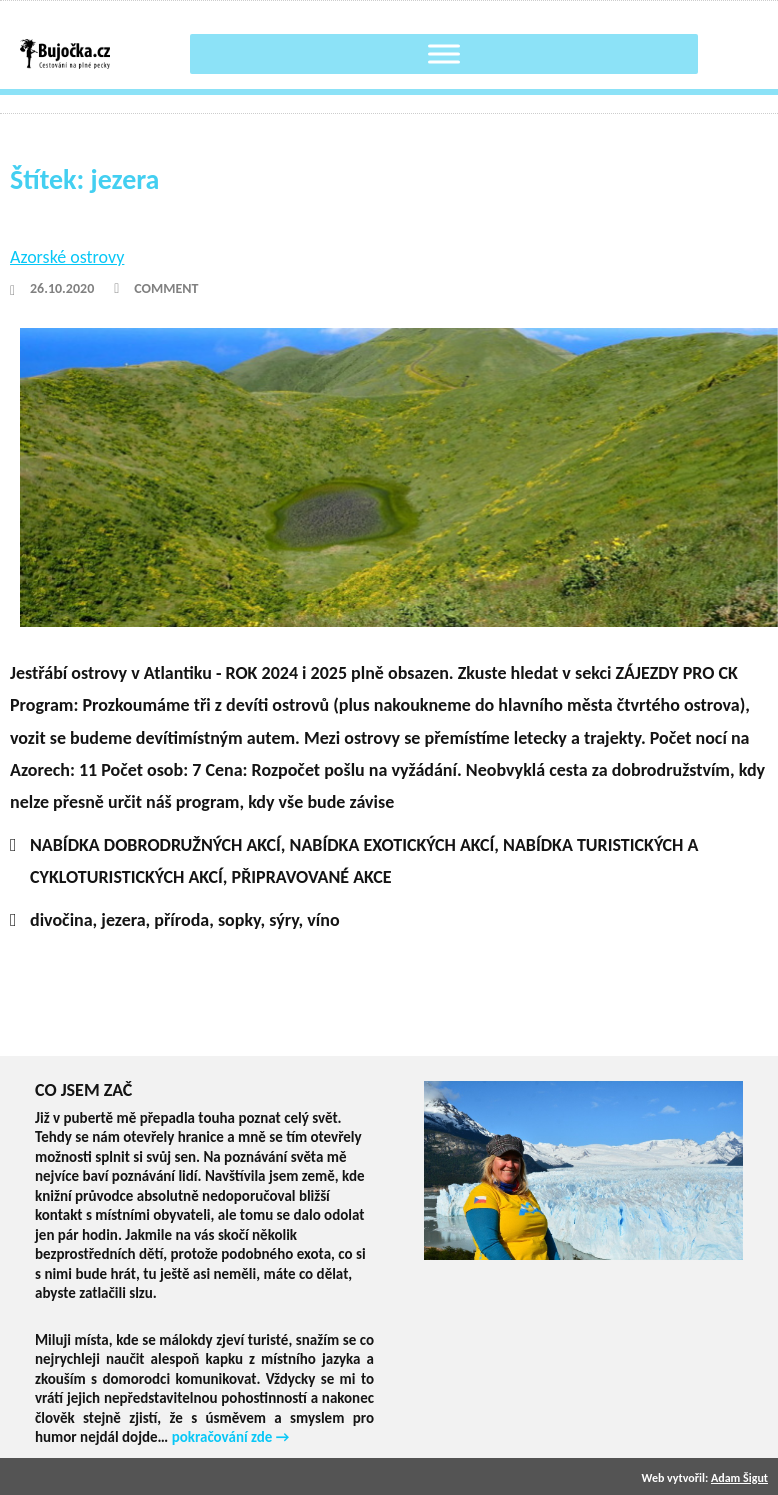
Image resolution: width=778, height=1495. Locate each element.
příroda (181, 920)
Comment (166, 288)
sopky (239, 920)
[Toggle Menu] (444, 53)
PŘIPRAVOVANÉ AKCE (312, 877)
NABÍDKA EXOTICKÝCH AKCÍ (392, 845)
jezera (123, 920)
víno (323, 920)
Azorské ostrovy (67, 257)
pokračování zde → (231, 1437)
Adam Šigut (739, 1478)
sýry (283, 920)
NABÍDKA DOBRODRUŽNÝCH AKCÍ (155, 845)
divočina (61, 920)
